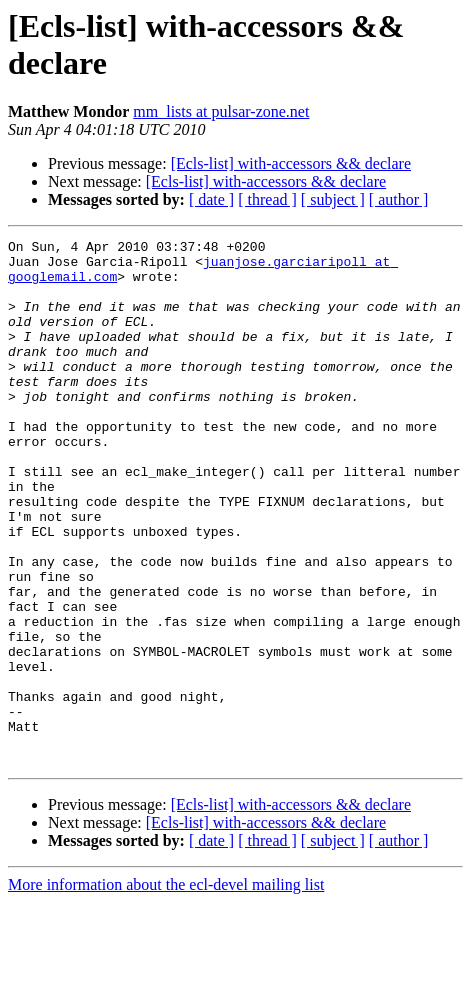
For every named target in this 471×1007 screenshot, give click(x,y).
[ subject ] (333, 199)
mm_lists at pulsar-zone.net (221, 111)
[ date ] (211, 199)
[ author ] (399, 199)
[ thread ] (267, 199)
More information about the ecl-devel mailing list (166, 989)
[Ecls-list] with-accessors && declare (291, 163)
